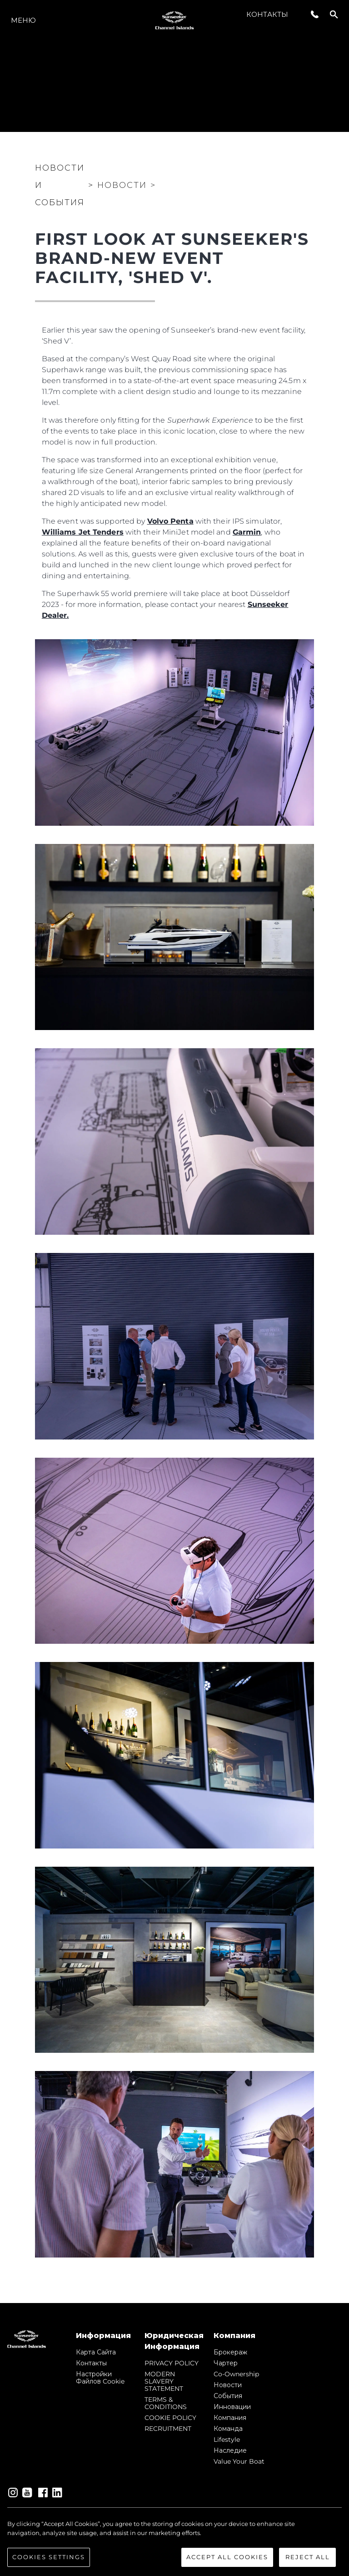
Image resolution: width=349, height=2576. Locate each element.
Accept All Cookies (227, 2557)
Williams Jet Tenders (83, 532)
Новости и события (60, 185)
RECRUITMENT (168, 2428)
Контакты (267, 14)
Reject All (307, 2557)
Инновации (232, 2407)
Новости (228, 2385)
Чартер (226, 2363)
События (228, 2396)
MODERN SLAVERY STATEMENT (164, 2381)
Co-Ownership (236, 2374)
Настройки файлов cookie (100, 2377)
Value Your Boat (239, 2461)
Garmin (247, 532)
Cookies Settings (48, 2557)
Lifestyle (227, 2439)
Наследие (230, 2450)
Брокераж (230, 2352)
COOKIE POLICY (170, 2418)
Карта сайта (96, 2352)
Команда (228, 2428)
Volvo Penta (170, 521)
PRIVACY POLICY (172, 2363)
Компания (230, 2418)
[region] (174, 2543)
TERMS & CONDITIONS (166, 2403)
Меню (23, 20)
